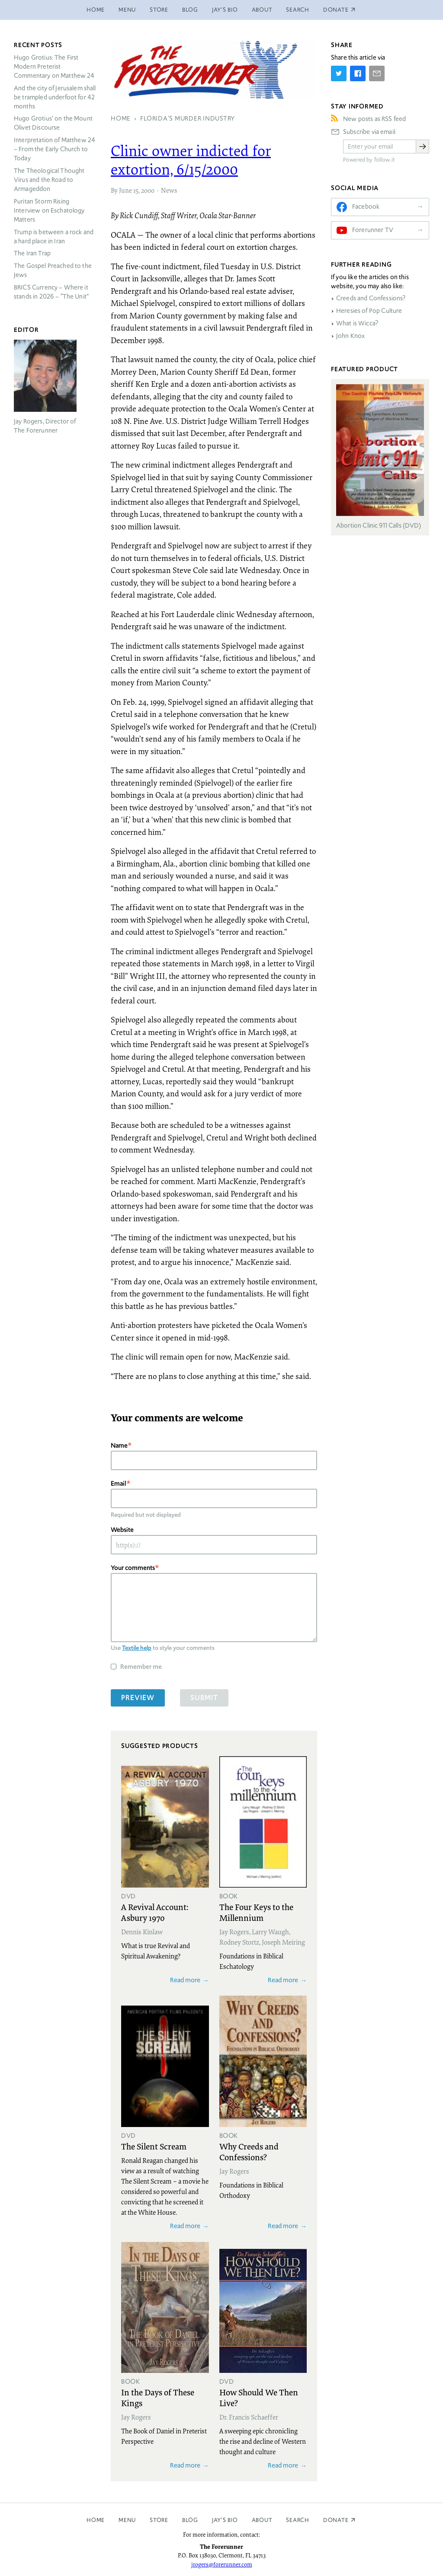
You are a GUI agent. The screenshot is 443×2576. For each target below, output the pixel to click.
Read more (185, 1979)
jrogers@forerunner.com (221, 2564)
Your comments (133, 1567)
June (125, 190)
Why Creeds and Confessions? (249, 2151)
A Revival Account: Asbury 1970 (154, 1912)
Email (118, 1483)
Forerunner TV (372, 230)
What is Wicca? (357, 323)
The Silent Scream (153, 2146)
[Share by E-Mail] (377, 73)
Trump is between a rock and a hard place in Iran (53, 236)
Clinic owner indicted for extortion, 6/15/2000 (191, 159)
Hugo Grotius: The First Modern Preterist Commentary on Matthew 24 (54, 66)
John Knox (350, 335)
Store (159, 10)
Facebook (365, 206)
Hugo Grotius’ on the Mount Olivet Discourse (53, 123)
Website (122, 1529)
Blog (190, 10)
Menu (127, 10)
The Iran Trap (32, 253)
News (169, 190)
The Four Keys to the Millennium (256, 1912)
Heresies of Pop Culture (369, 310)
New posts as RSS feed (374, 119)
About (262, 10)
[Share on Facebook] (358, 73)
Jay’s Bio (225, 10)
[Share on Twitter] (339, 73)
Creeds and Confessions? (370, 298)
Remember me (141, 1666)
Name (119, 1445)
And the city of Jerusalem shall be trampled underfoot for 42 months (55, 97)
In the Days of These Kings (157, 2397)
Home (96, 10)
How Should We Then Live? (258, 2397)
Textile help (136, 1647)
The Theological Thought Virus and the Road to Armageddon (49, 179)
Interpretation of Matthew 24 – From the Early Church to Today (54, 149)
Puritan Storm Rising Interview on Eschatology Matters (49, 210)
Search (297, 10)
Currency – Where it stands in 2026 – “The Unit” (51, 292)
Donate (336, 2520)
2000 (147, 190)
